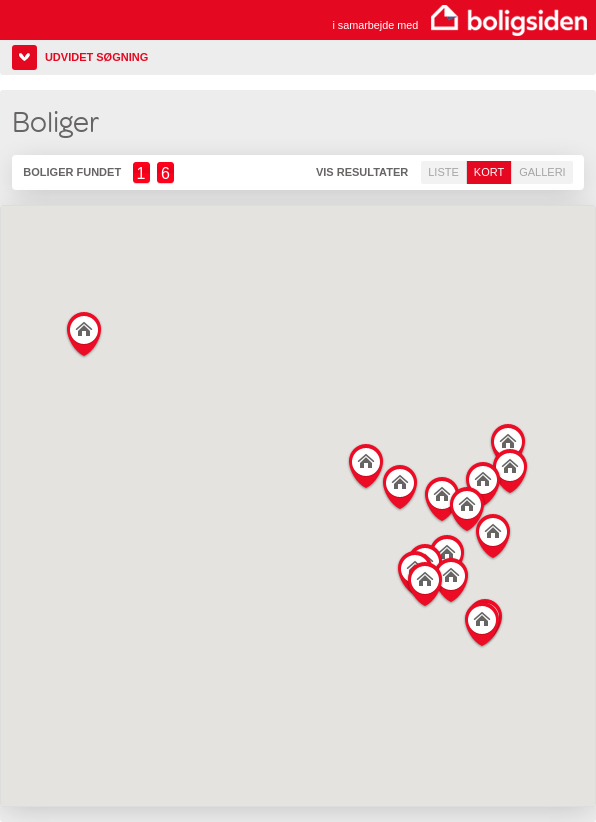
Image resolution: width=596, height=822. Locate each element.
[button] (493, 532)
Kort (489, 172)
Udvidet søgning (96, 57)
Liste (443, 172)
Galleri (542, 172)
